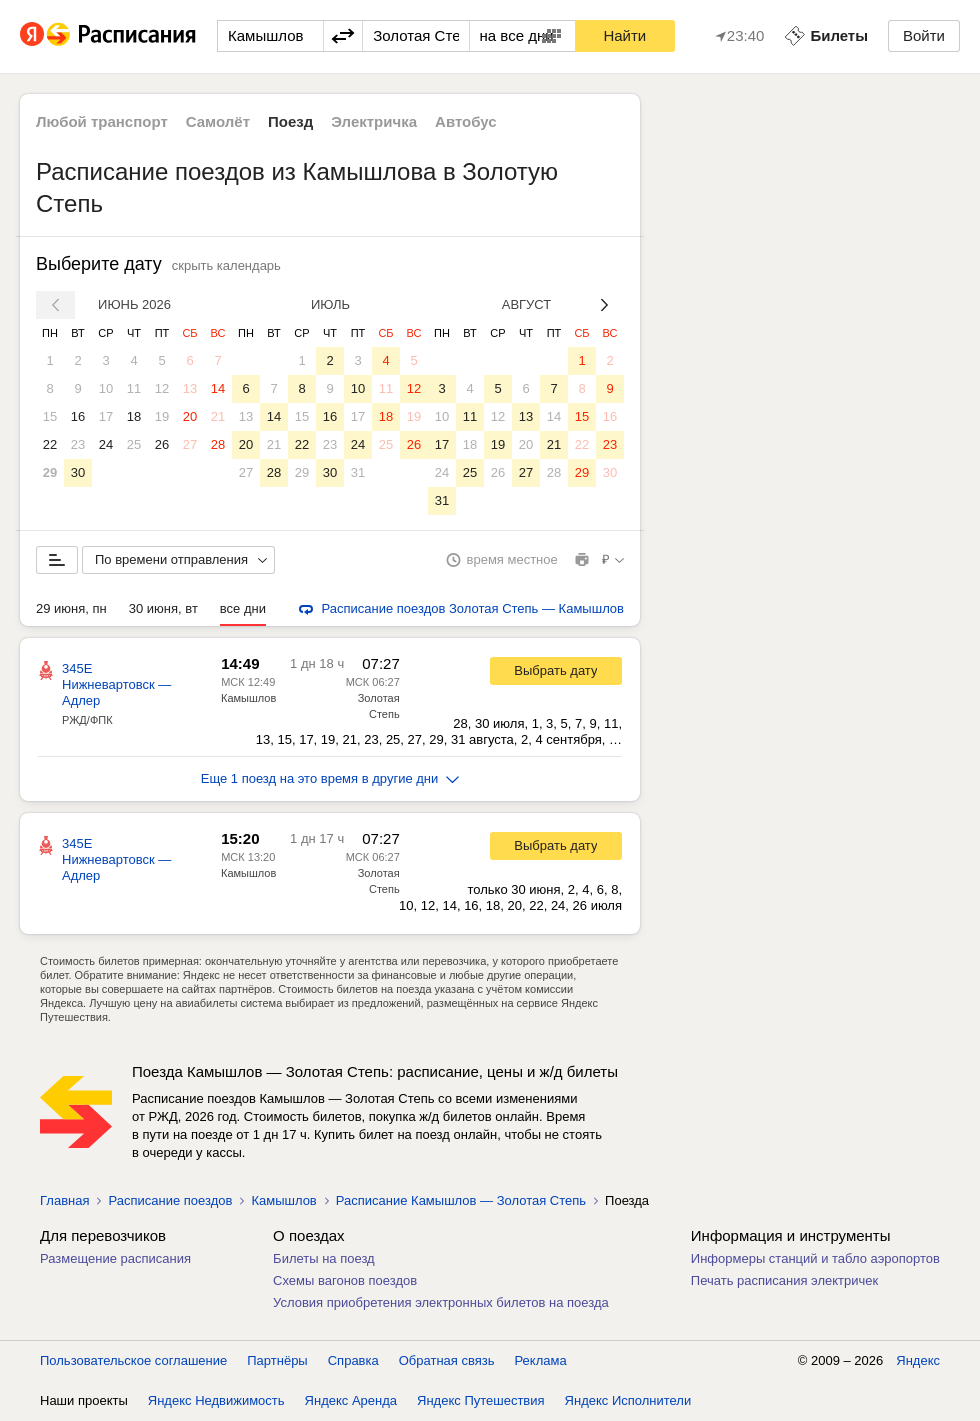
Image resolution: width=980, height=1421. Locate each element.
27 (190, 444)
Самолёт (218, 121)
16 (78, 416)
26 (162, 444)
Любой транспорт (102, 121)
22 (50, 444)
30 (78, 472)
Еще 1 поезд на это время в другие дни (330, 778)
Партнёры (277, 1360)
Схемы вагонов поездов (345, 1280)
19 (162, 416)
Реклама (541, 1360)
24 (106, 444)
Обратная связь (447, 1360)
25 (134, 444)
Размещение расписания (115, 1258)
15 (50, 416)
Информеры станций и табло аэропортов (815, 1258)
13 (190, 388)
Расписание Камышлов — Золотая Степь (461, 1200)
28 (218, 444)
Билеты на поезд (324, 1258)
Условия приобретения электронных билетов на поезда (441, 1302)
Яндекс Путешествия (481, 1400)
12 (162, 388)
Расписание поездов (170, 1200)
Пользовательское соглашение (133, 1360)
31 (358, 472)
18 (134, 416)
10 (106, 388)
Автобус (466, 121)
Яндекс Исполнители (628, 1400)
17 (106, 416)
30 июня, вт (163, 608)
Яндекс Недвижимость (216, 1400)
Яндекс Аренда (351, 1400)
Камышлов (248, 698)
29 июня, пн (71, 608)
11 (134, 388)
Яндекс (918, 1360)
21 (218, 416)
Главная (64, 1200)
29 (50, 472)
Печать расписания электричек (784, 1280)
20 (190, 416)
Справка (353, 1360)
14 (218, 388)
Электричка (374, 121)
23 (78, 444)
